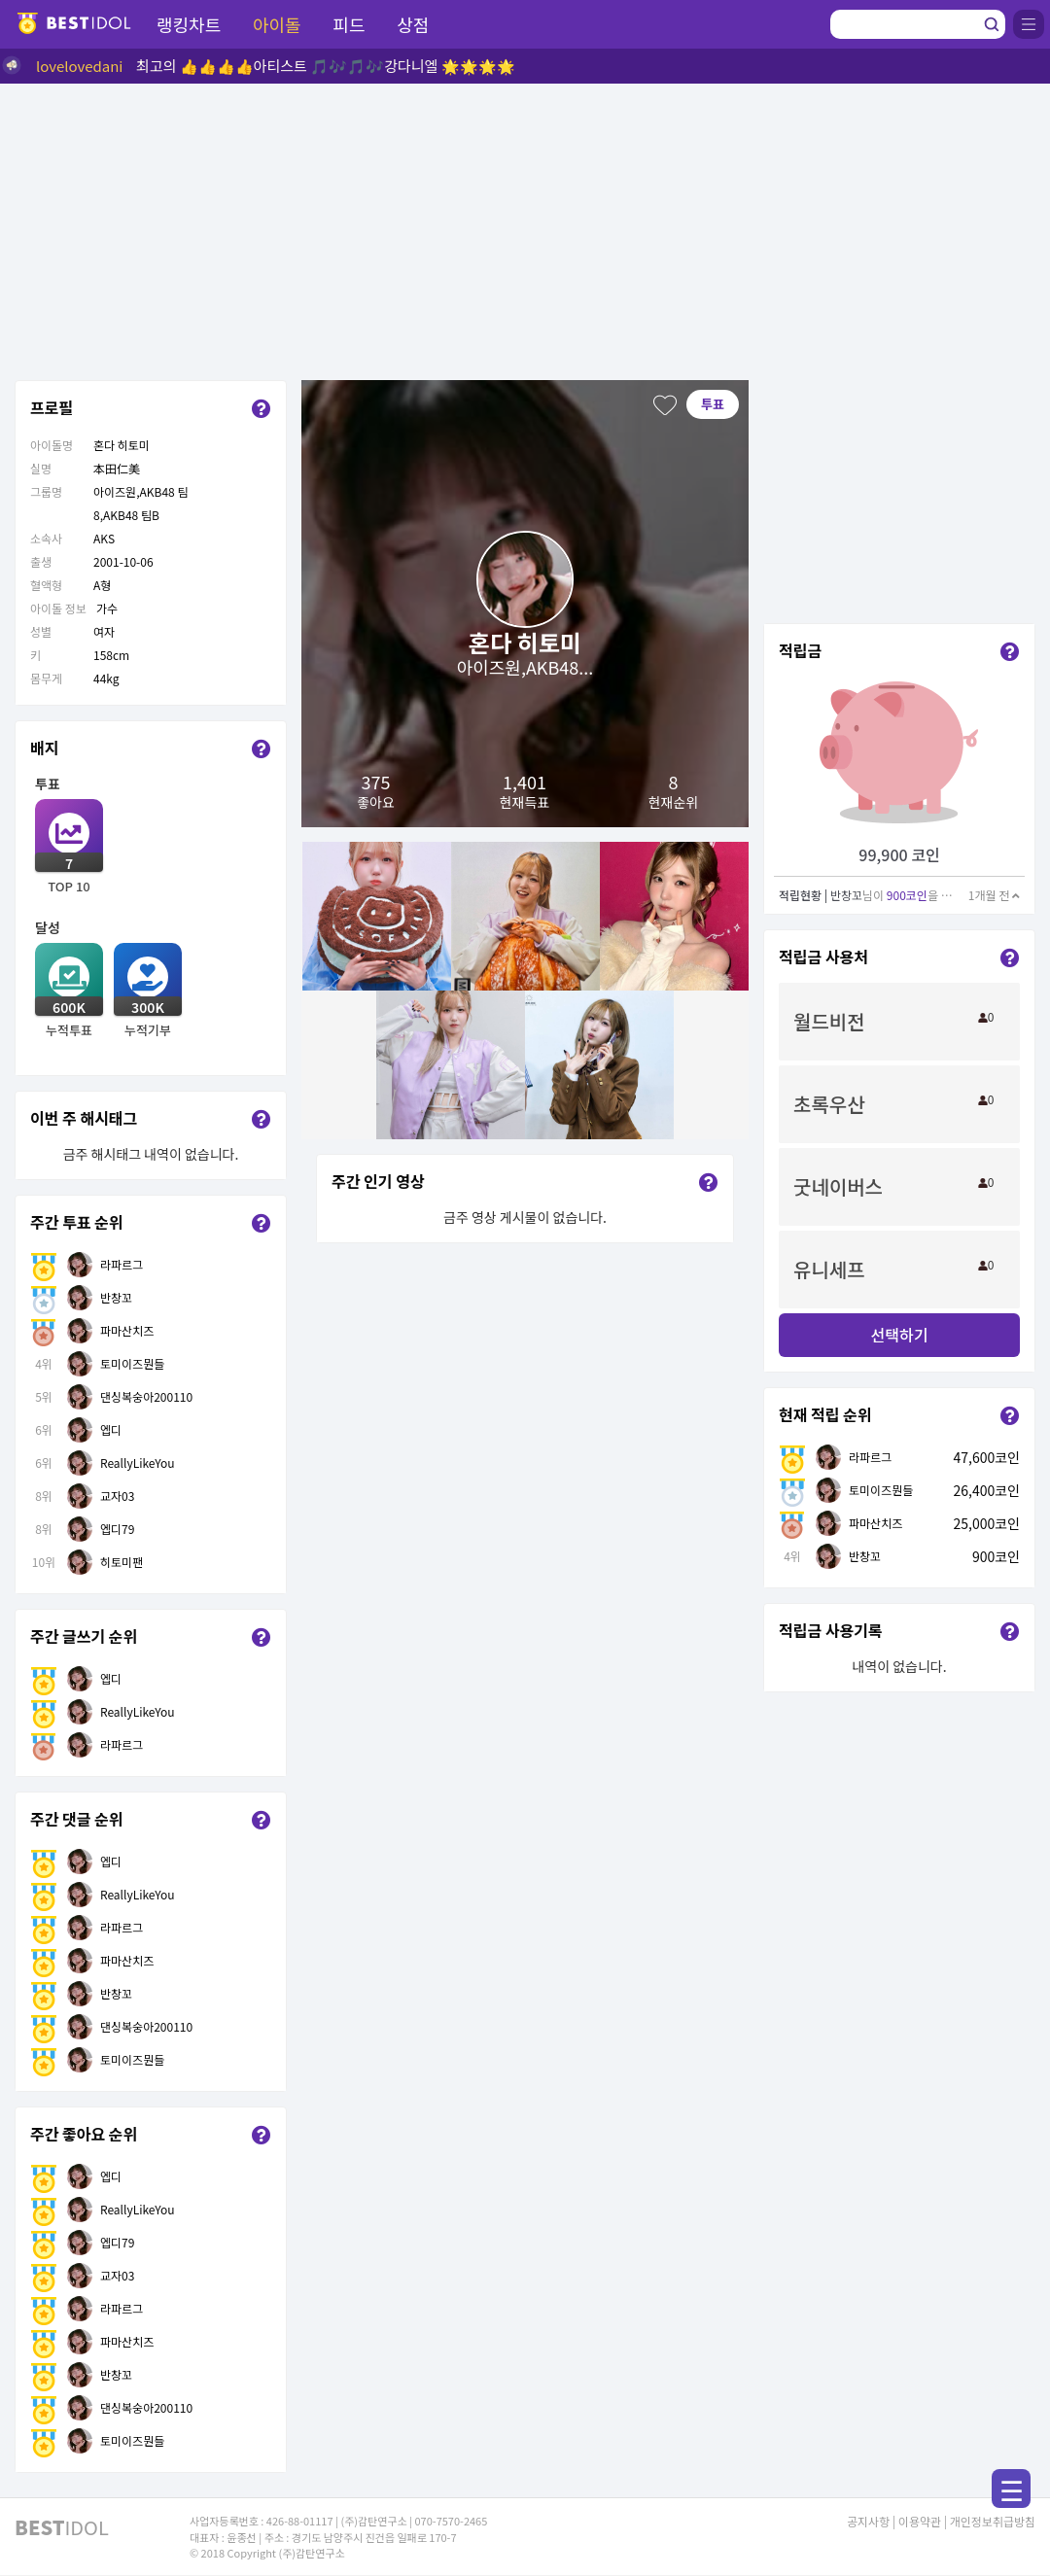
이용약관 (919, 2521)
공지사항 (868, 2521)
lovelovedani (79, 65)
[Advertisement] (525, 229)
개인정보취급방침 (992, 2521)
